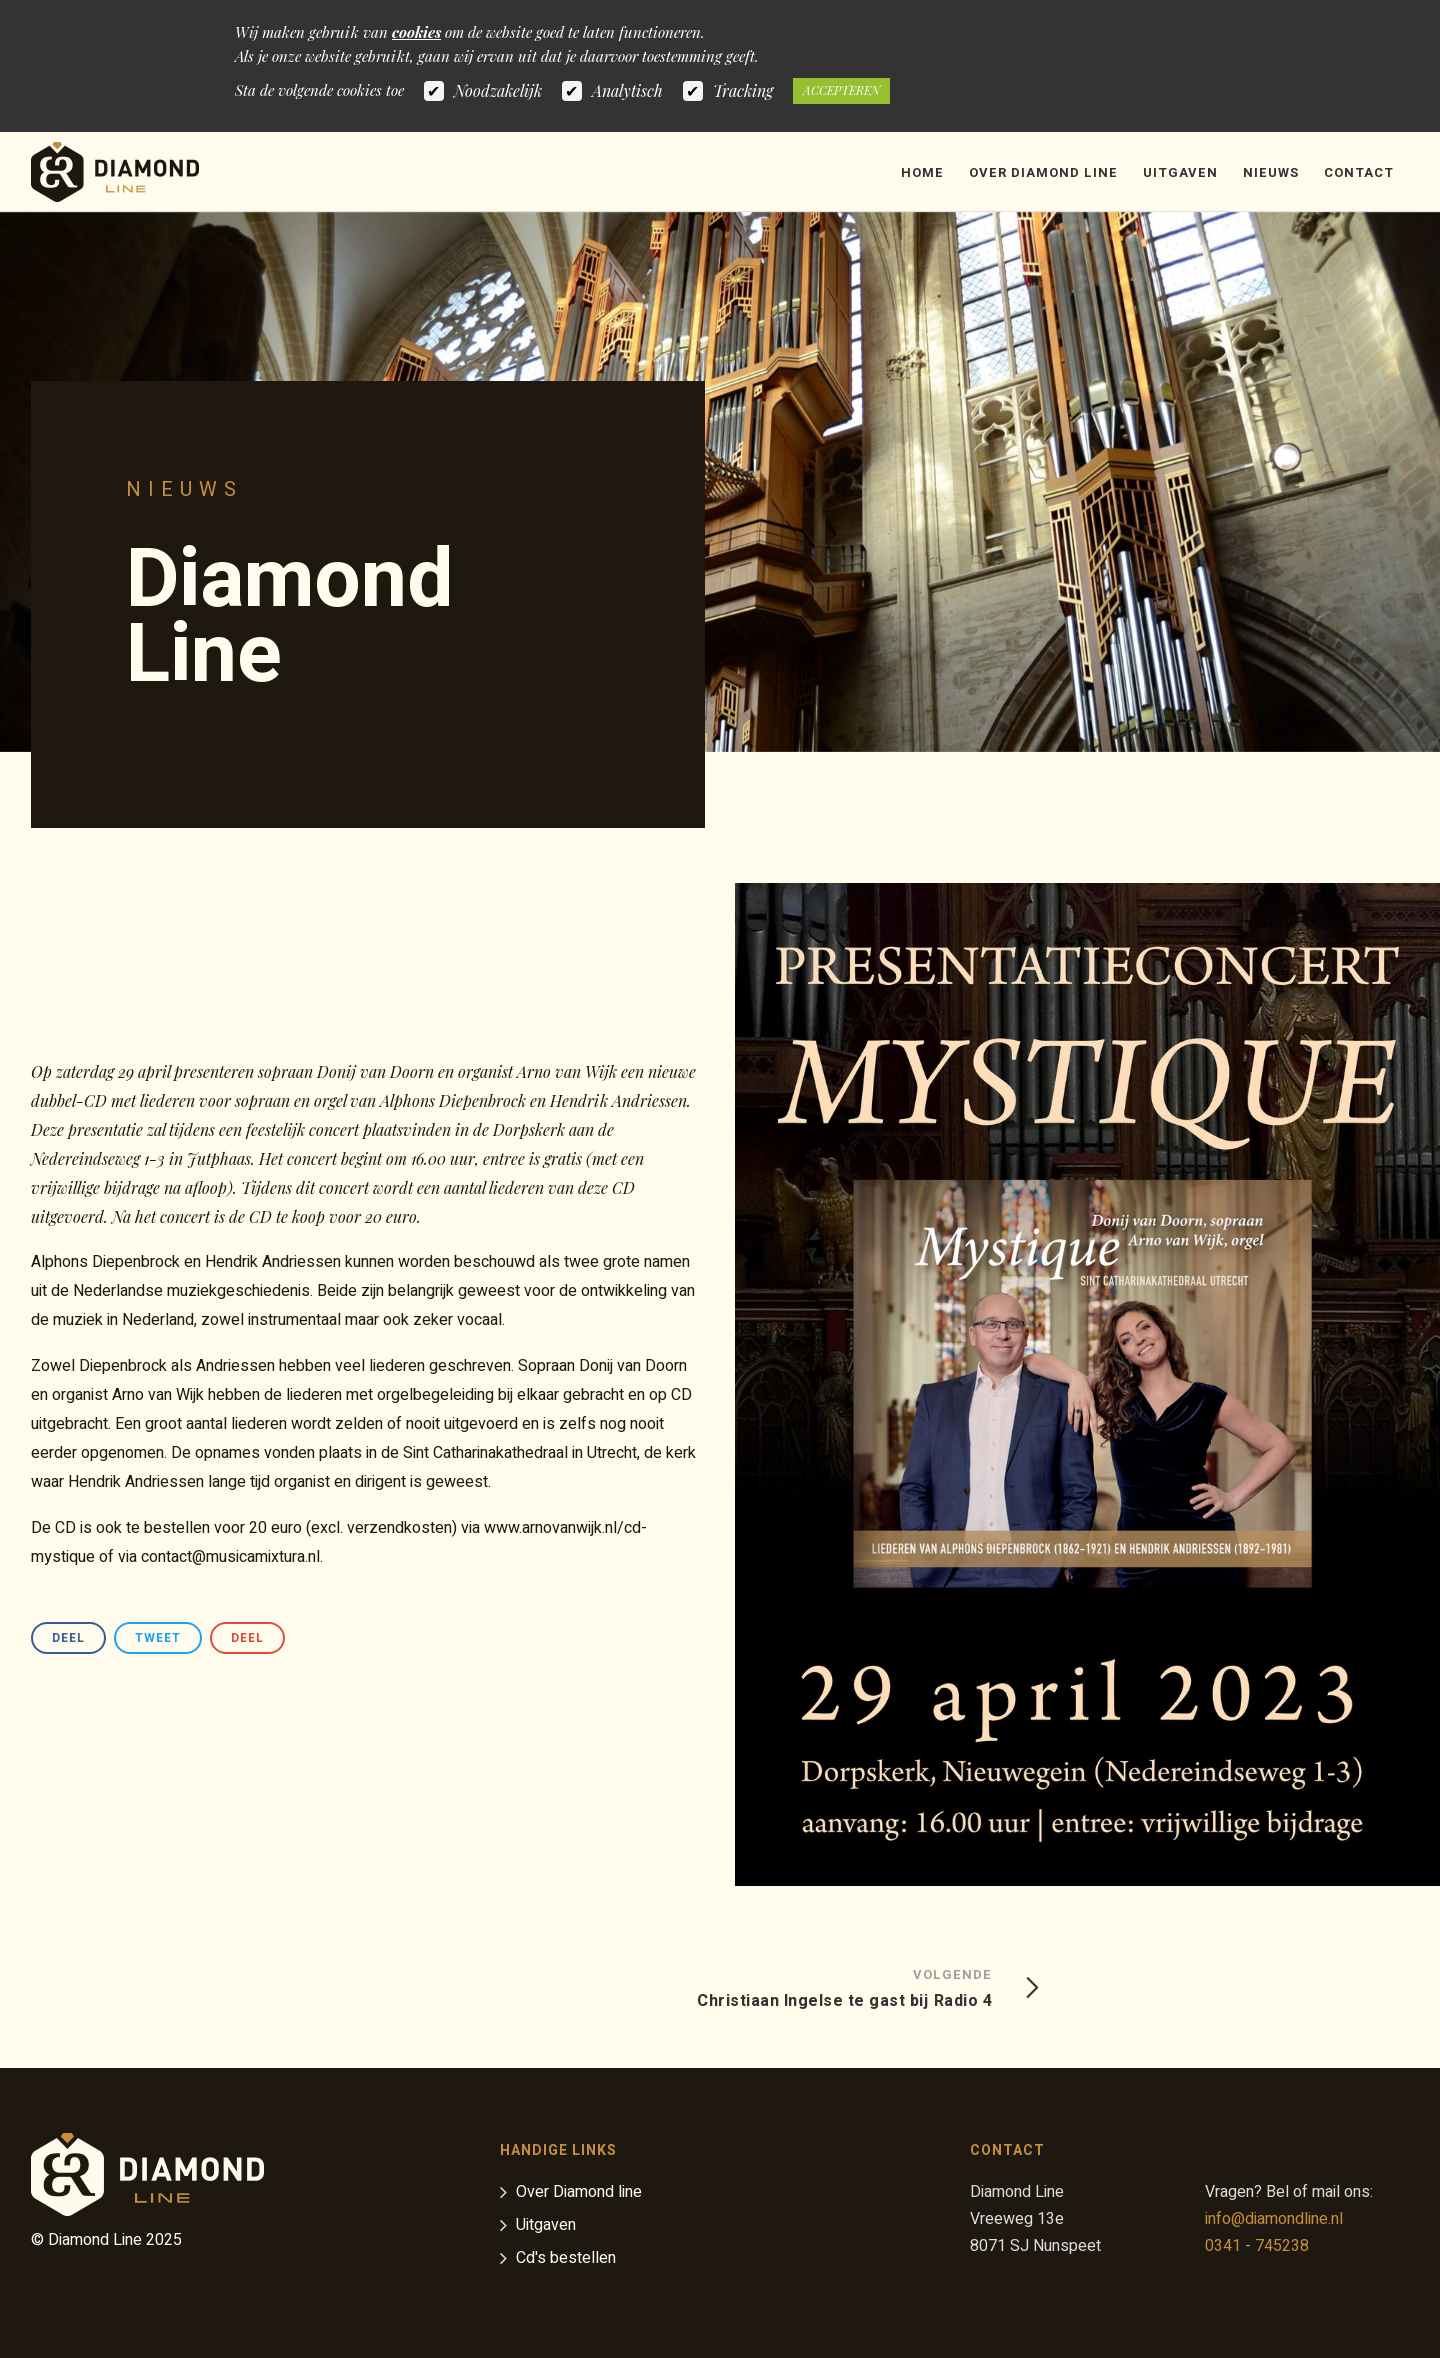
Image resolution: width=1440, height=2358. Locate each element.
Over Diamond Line (1043, 172)
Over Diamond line (579, 2193)
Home (922, 172)
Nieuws (1271, 172)
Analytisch (627, 90)
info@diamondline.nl (1274, 2219)
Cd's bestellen (566, 2259)
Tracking (743, 90)
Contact (1359, 172)
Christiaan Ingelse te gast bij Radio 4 (844, 1987)
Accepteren (841, 90)
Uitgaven (1180, 172)
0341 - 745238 (1257, 2246)
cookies (416, 32)
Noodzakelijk (498, 90)
